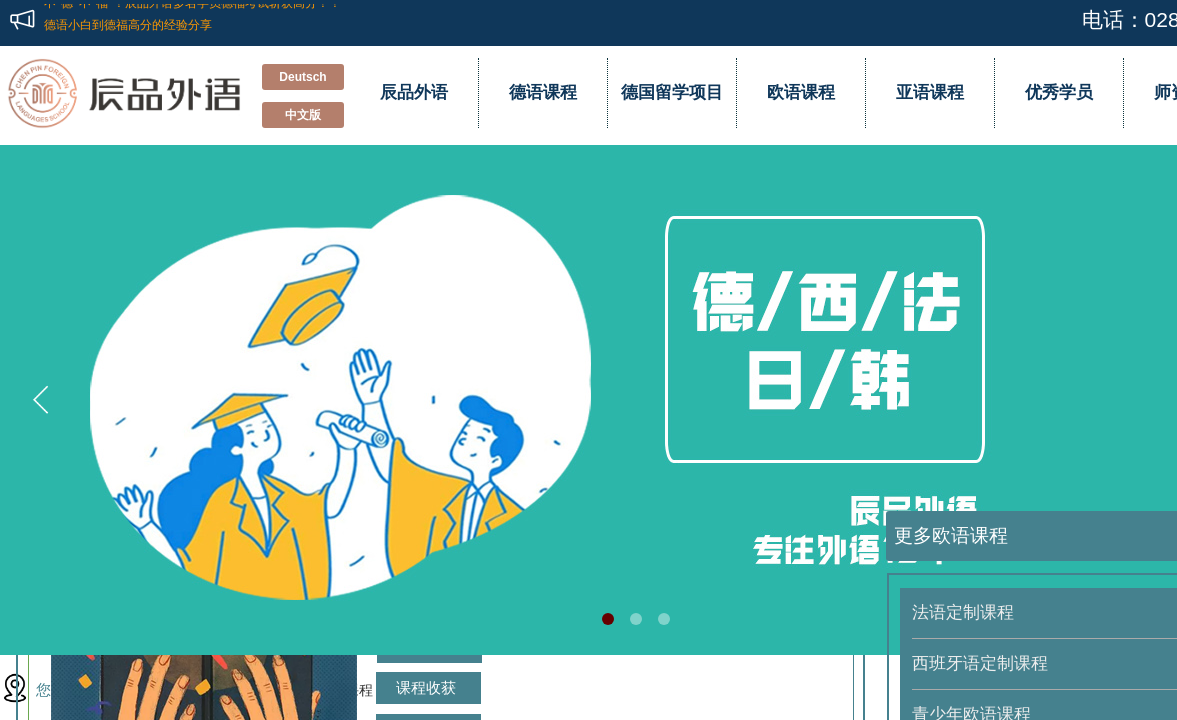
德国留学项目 (672, 92)
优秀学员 (1059, 92)
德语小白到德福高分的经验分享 (128, 22)
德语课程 (543, 92)
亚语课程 (930, 92)
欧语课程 (801, 92)
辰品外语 (414, 92)
